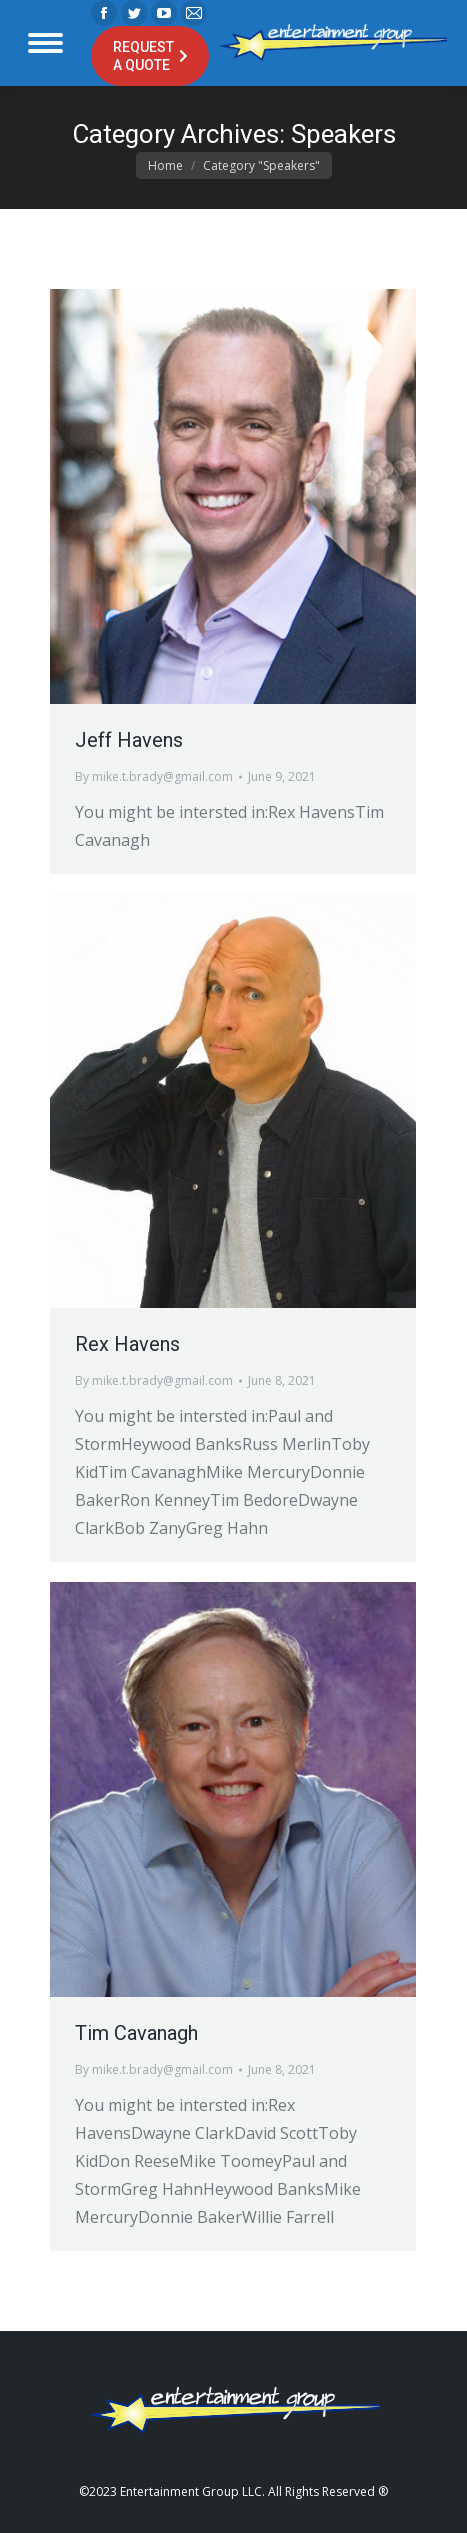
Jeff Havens (129, 740)
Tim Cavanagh (136, 2033)
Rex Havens (127, 1344)
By (154, 776)
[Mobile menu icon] (45, 43)
